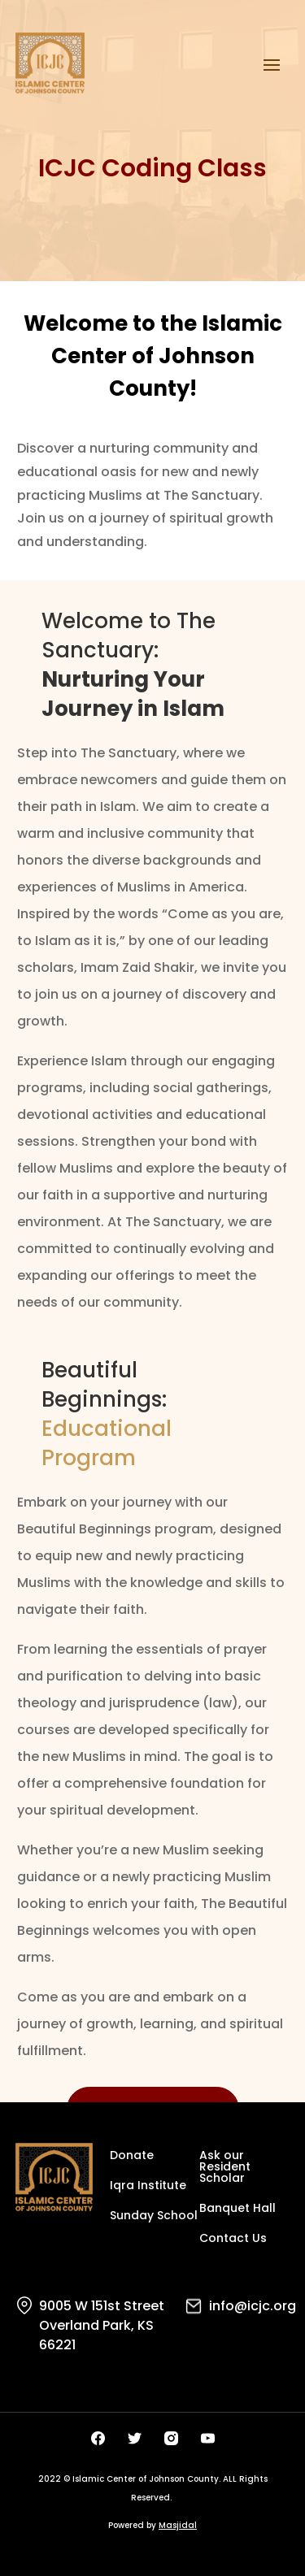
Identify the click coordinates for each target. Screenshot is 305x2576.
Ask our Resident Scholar (225, 2167)
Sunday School (154, 2216)
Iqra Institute (148, 2186)
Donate (132, 2156)
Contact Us (233, 2239)
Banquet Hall (237, 2209)
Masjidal (178, 2525)
